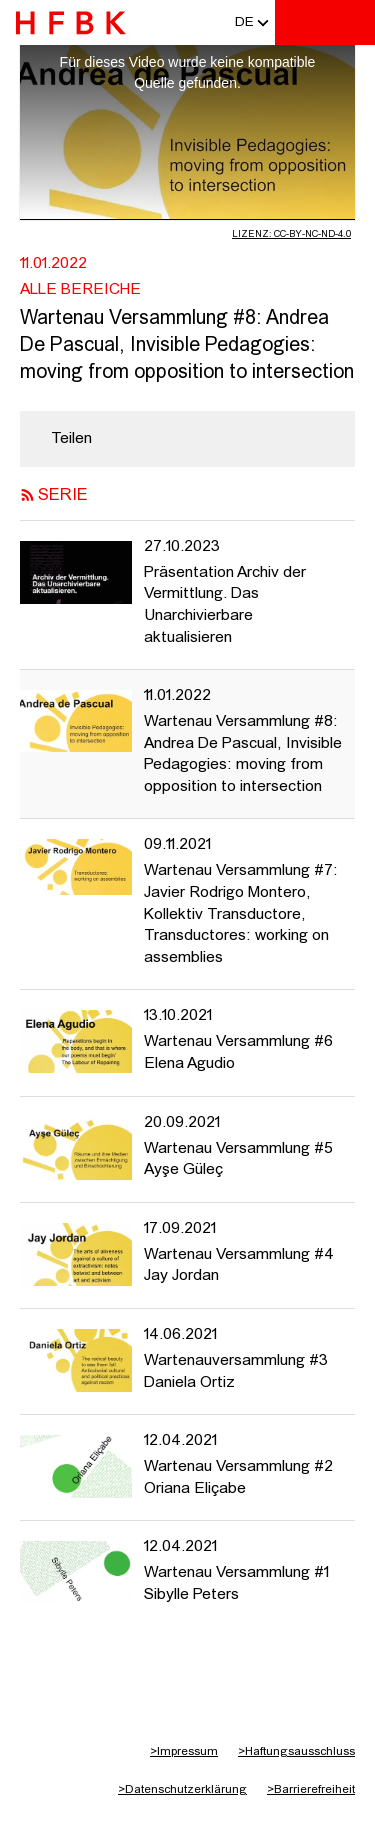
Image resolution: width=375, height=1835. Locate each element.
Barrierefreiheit (311, 1790)
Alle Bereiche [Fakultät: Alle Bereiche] (80, 290)
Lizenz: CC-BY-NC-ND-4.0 (291, 234)
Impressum (184, 1752)
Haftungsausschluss (296, 1752)
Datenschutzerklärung (182, 1790)
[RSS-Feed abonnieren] (27, 495)
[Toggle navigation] (350, 22)
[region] (187, 439)
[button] (244, 22)
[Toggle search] (300, 22)
